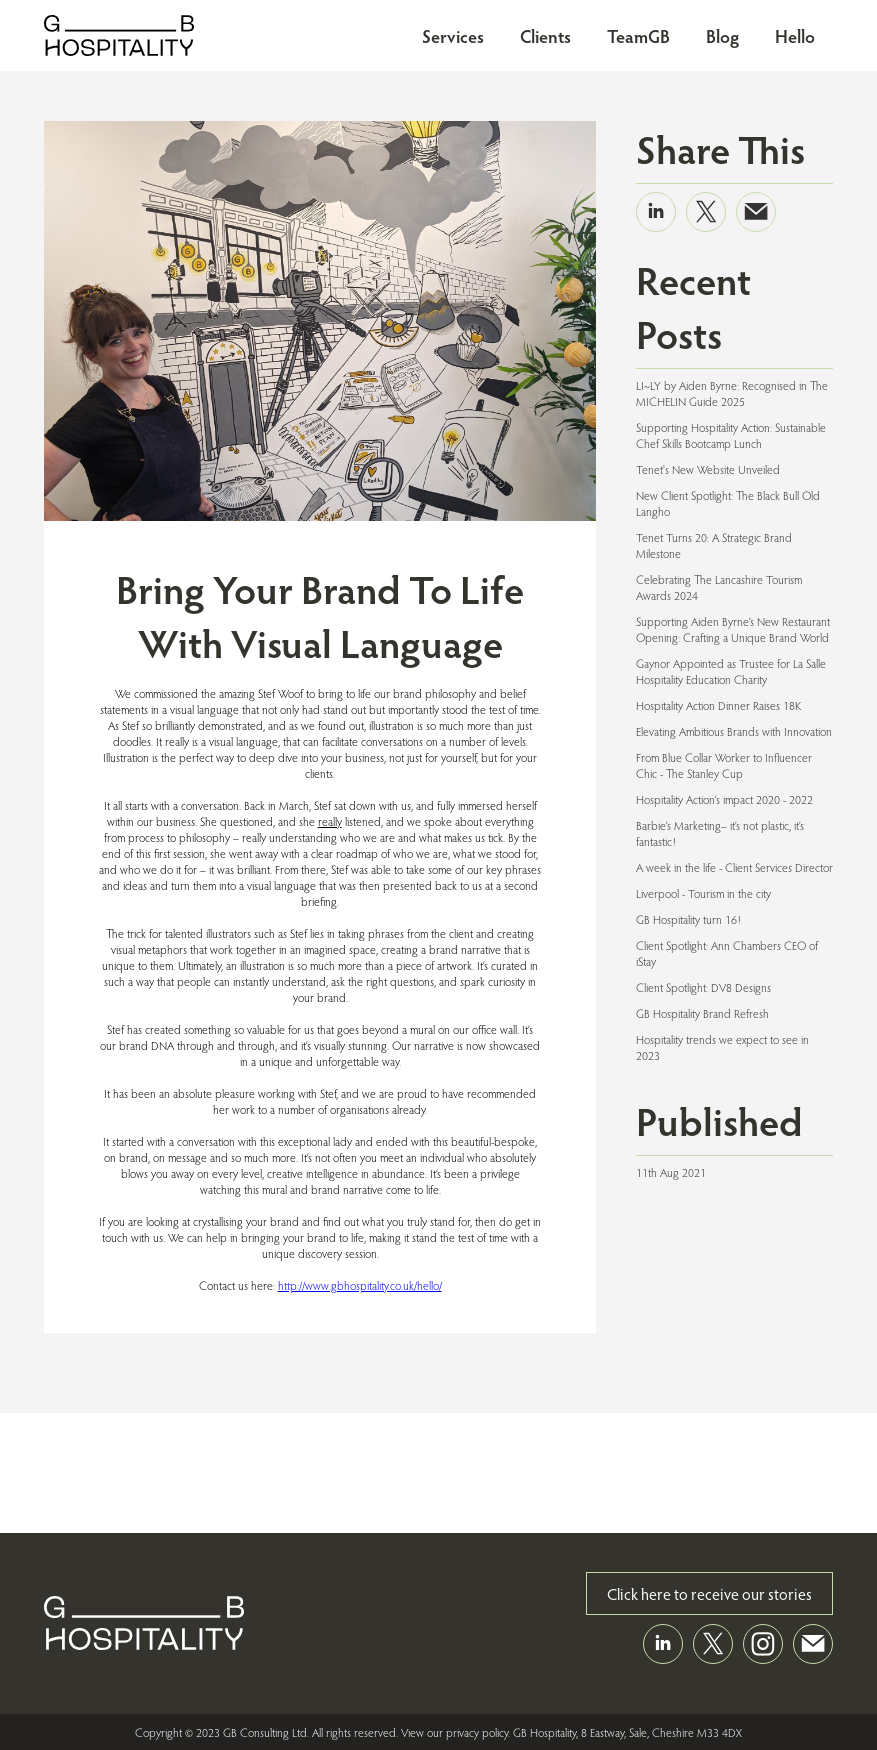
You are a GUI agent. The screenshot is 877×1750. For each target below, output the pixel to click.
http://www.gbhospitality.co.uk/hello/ (360, 1285)
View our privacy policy (454, 1732)
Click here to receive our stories (709, 1593)
